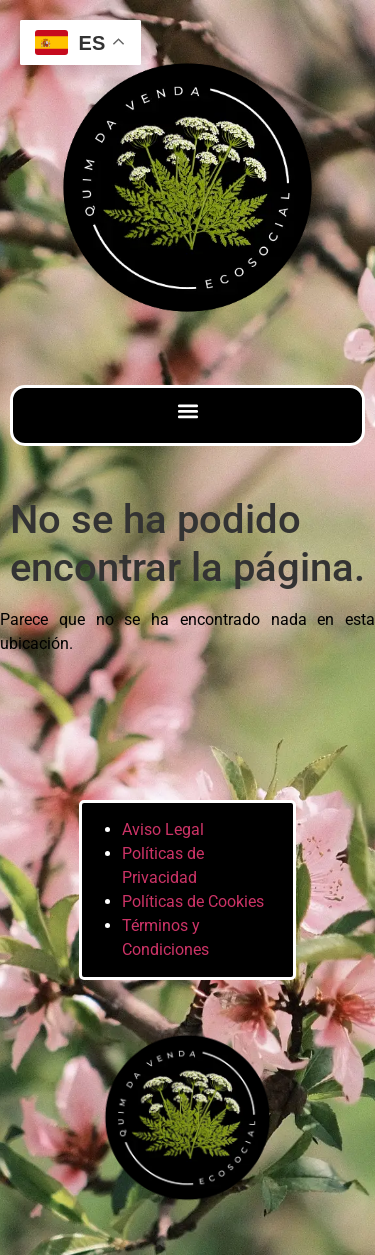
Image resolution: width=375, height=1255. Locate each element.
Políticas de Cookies (193, 901)
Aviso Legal (163, 829)
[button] (187, 410)
